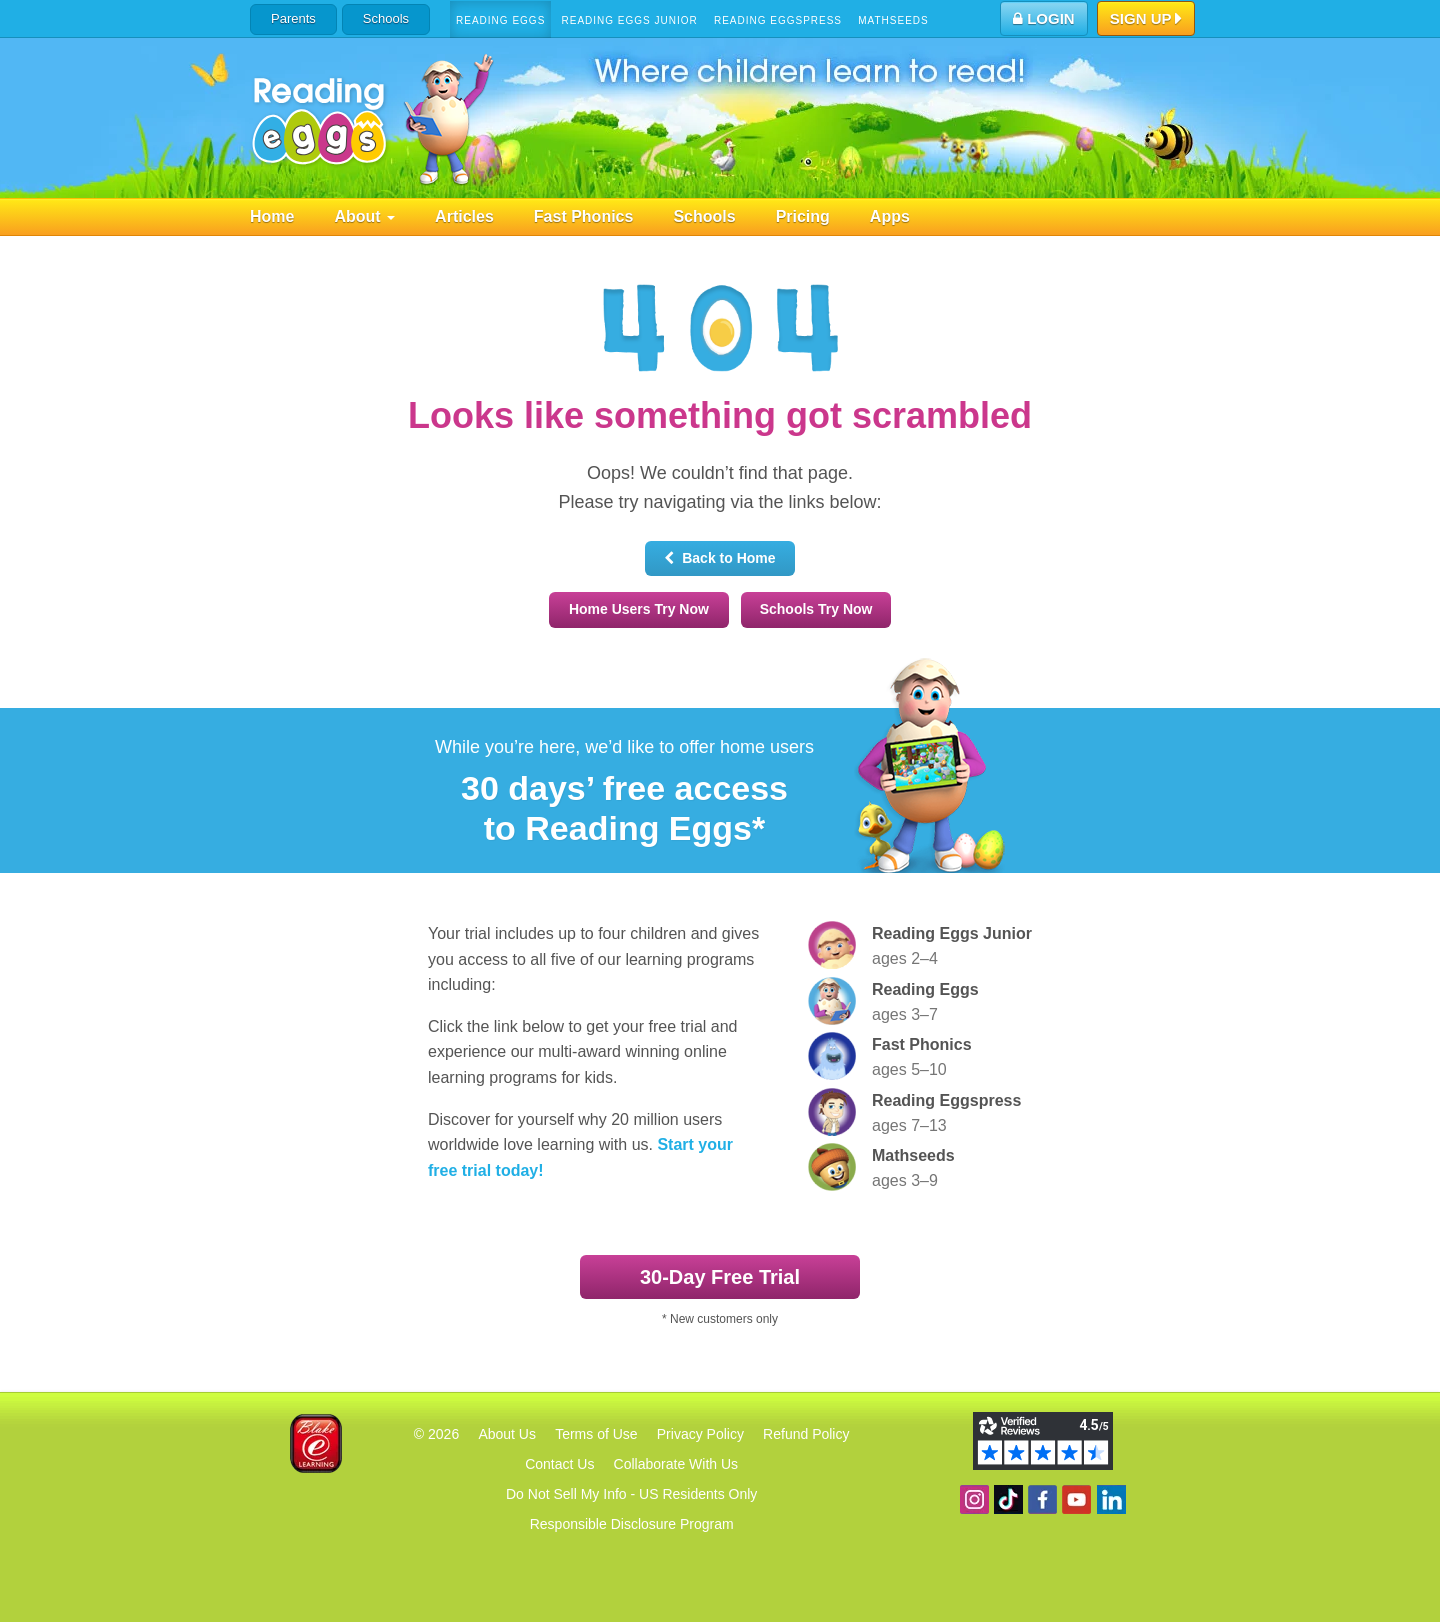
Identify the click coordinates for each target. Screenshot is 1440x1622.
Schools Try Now (816, 609)
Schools (386, 18)
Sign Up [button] (1146, 20)
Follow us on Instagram (974, 1499)
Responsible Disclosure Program (632, 1524)
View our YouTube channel (1076, 1499)
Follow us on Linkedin (1111, 1499)
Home (272, 216)
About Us (507, 1434)
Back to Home (719, 558)
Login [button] (1044, 18)
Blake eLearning (316, 1443)
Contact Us (559, 1464)
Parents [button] (293, 18)
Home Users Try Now (639, 609)
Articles (464, 216)
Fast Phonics (584, 216)
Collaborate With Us (676, 1464)
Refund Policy (806, 1434)
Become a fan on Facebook (1042, 1499)
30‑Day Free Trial (720, 1277)
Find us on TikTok (1008, 1499)
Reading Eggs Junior (629, 20)
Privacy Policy (700, 1434)
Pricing (803, 216)
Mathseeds (893, 20)
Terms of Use (596, 1434)
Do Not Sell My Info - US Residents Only (631, 1494)
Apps (890, 216)
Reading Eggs (500, 20)
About (364, 216)
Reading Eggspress (778, 20)
